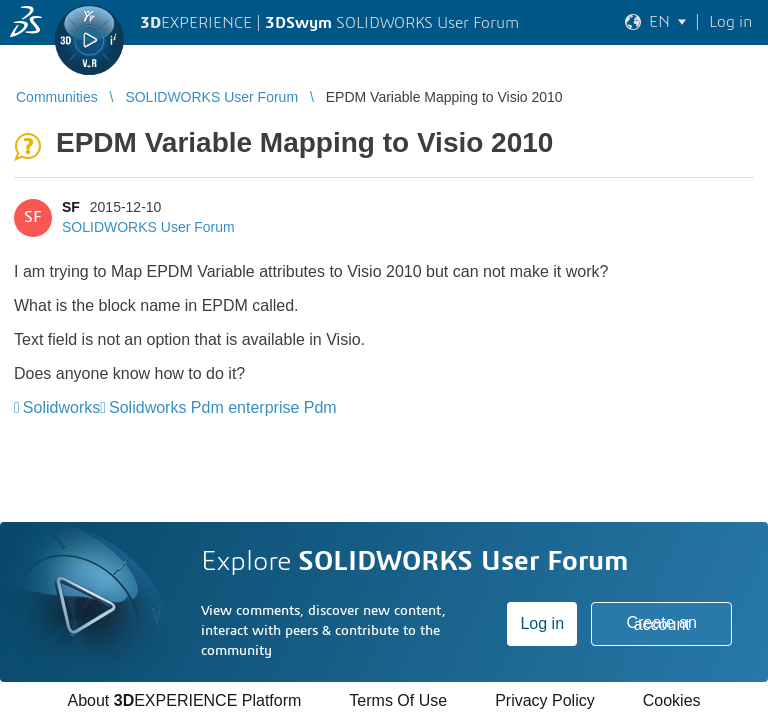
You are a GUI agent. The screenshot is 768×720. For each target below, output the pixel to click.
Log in (542, 623)
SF (71, 207)
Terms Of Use (398, 700)
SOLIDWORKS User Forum (148, 227)
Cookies (672, 700)
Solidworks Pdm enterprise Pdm (223, 407)
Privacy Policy (545, 700)
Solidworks (61, 407)
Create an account (662, 623)
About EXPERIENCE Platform (184, 700)
